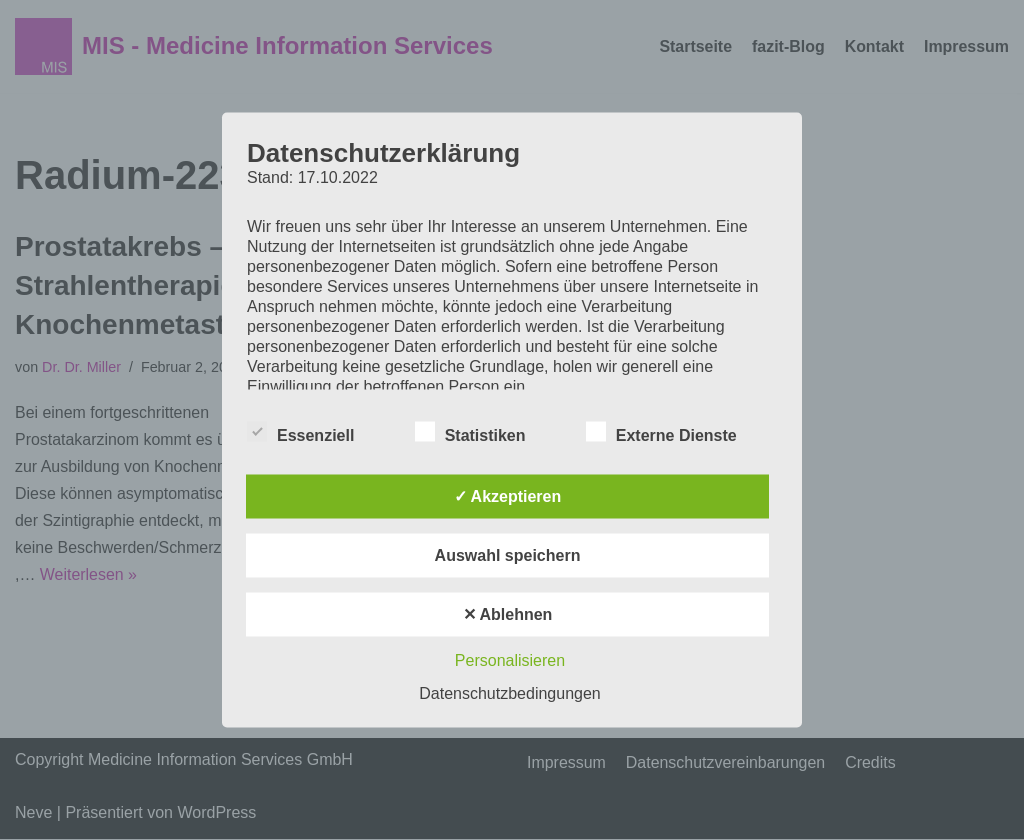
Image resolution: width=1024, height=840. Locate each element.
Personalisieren (510, 660)
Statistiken (470, 432)
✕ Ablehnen (508, 614)
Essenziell (300, 432)
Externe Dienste (661, 432)
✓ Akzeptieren (508, 496)
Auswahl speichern (508, 555)
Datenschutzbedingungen (509, 693)
